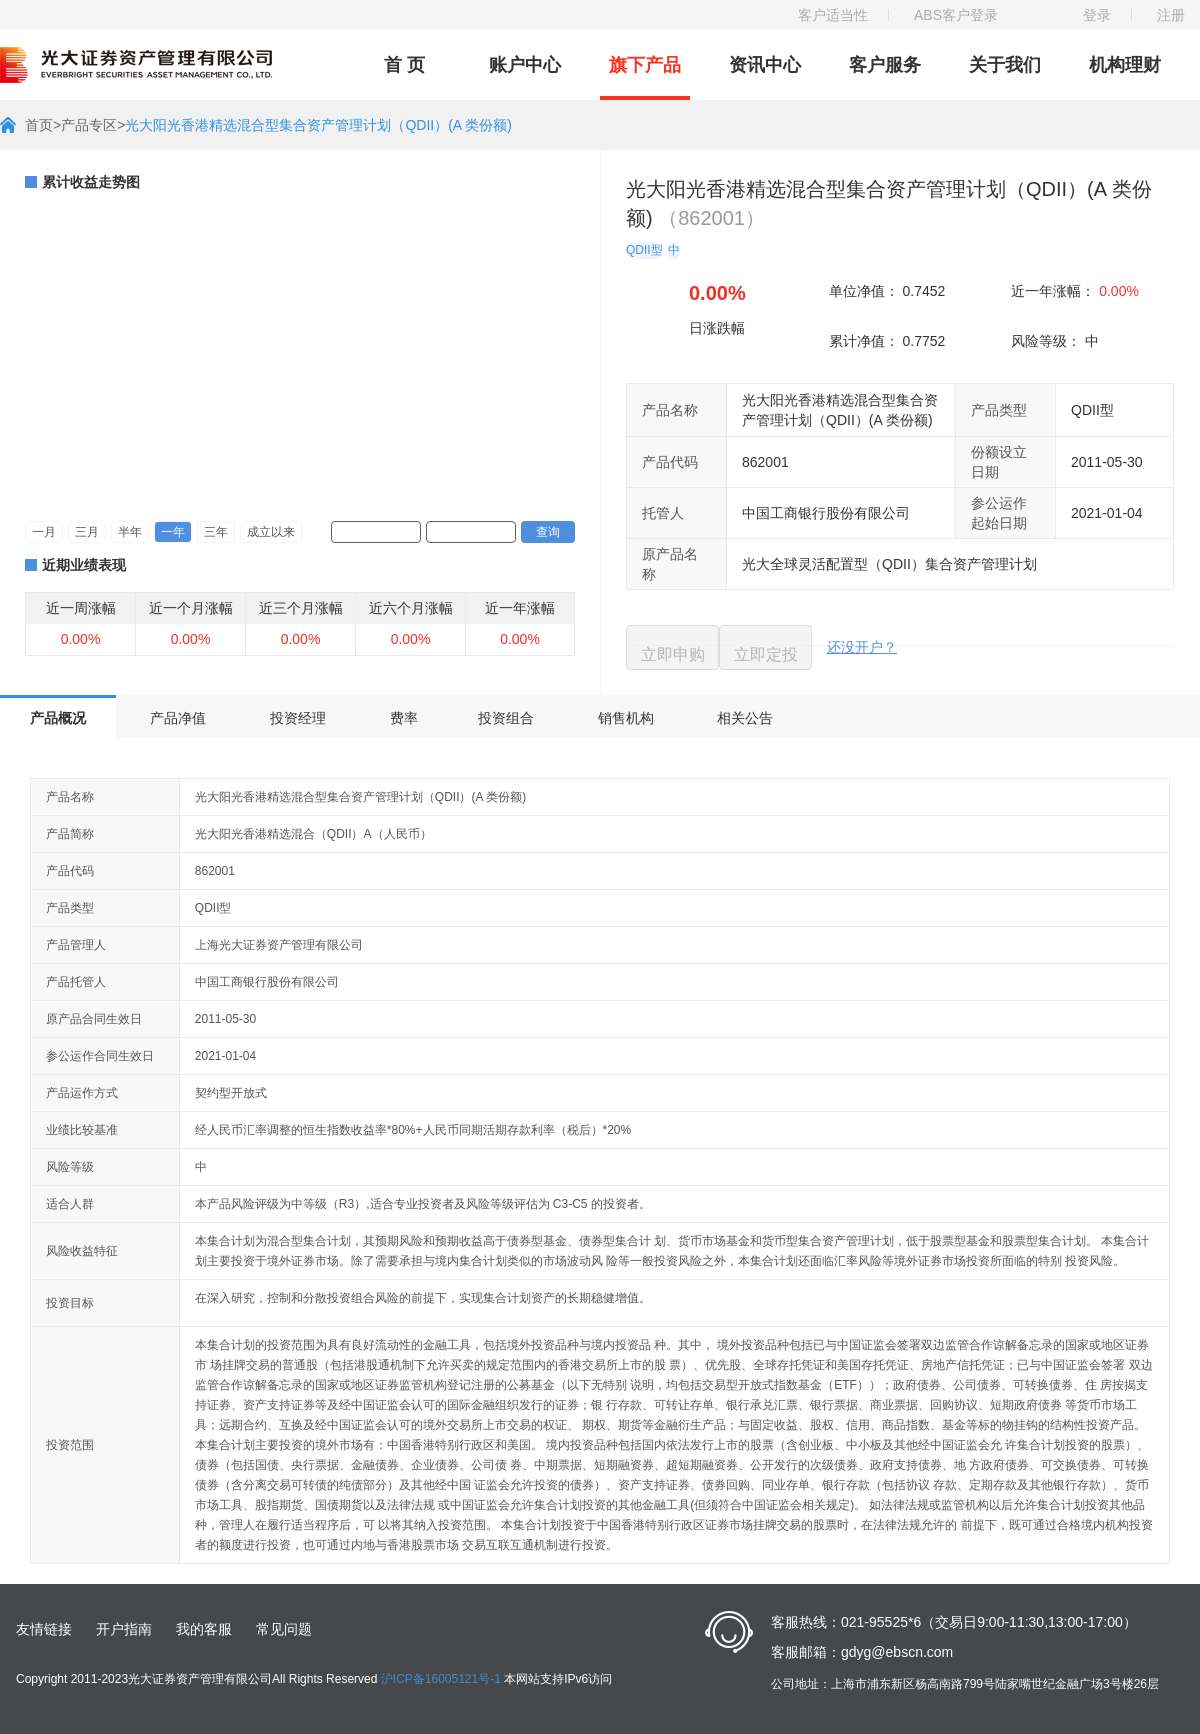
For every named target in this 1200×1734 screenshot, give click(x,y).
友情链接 (44, 1629)
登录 (1097, 15)
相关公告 (745, 718)
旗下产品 (645, 65)
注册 (1171, 15)
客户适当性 (833, 15)
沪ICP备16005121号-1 (441, 1679)
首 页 (404, 65)
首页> (43, 125)
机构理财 (1125, 65)
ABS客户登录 (956, 15)
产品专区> (93, 125)
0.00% (1119, 291)
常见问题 (284, 1629)
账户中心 (525, 65)
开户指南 (124, 1629)
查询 (548, 532)
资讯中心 (765, 65)
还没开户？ (862, 647)
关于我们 (1005, 65)
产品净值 (178, 718)
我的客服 (204, 1629)
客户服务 (885, 65)
